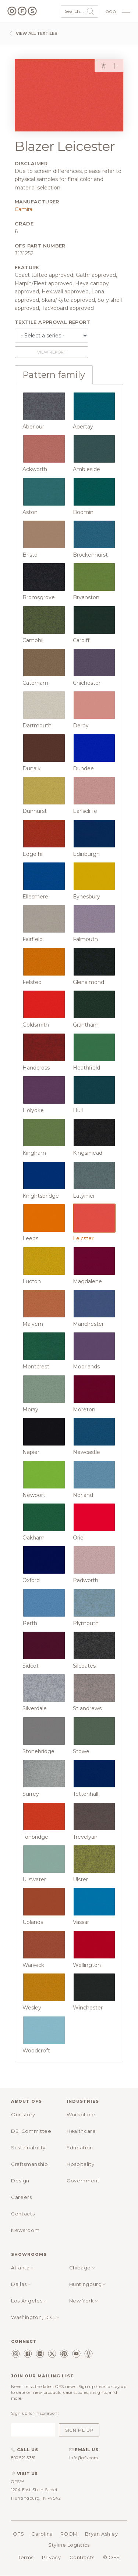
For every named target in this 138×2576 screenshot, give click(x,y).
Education (80, 2147)
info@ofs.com (83, 2457)
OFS (18, 2534)
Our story (23, 2114)
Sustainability (28, 2147)
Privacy (51, 2557)
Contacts (23, 2214)
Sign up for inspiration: (35, 2413)
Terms (25, 2557)
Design (20, 2181)
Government (83, 2181)
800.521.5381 (23, 2457)
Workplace (81, 2114)
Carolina (42, 2534)
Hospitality (80, 2164)
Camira (23, 209)
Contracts (82, 2557)
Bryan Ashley (101, 2534)
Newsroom (25, 2230)
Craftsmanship (29, 2164)
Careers (21, 2197)
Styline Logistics (68, 2545)
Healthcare (81, 2131)
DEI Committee (31, 2131)
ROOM (69, 2534)
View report (51, 352)
